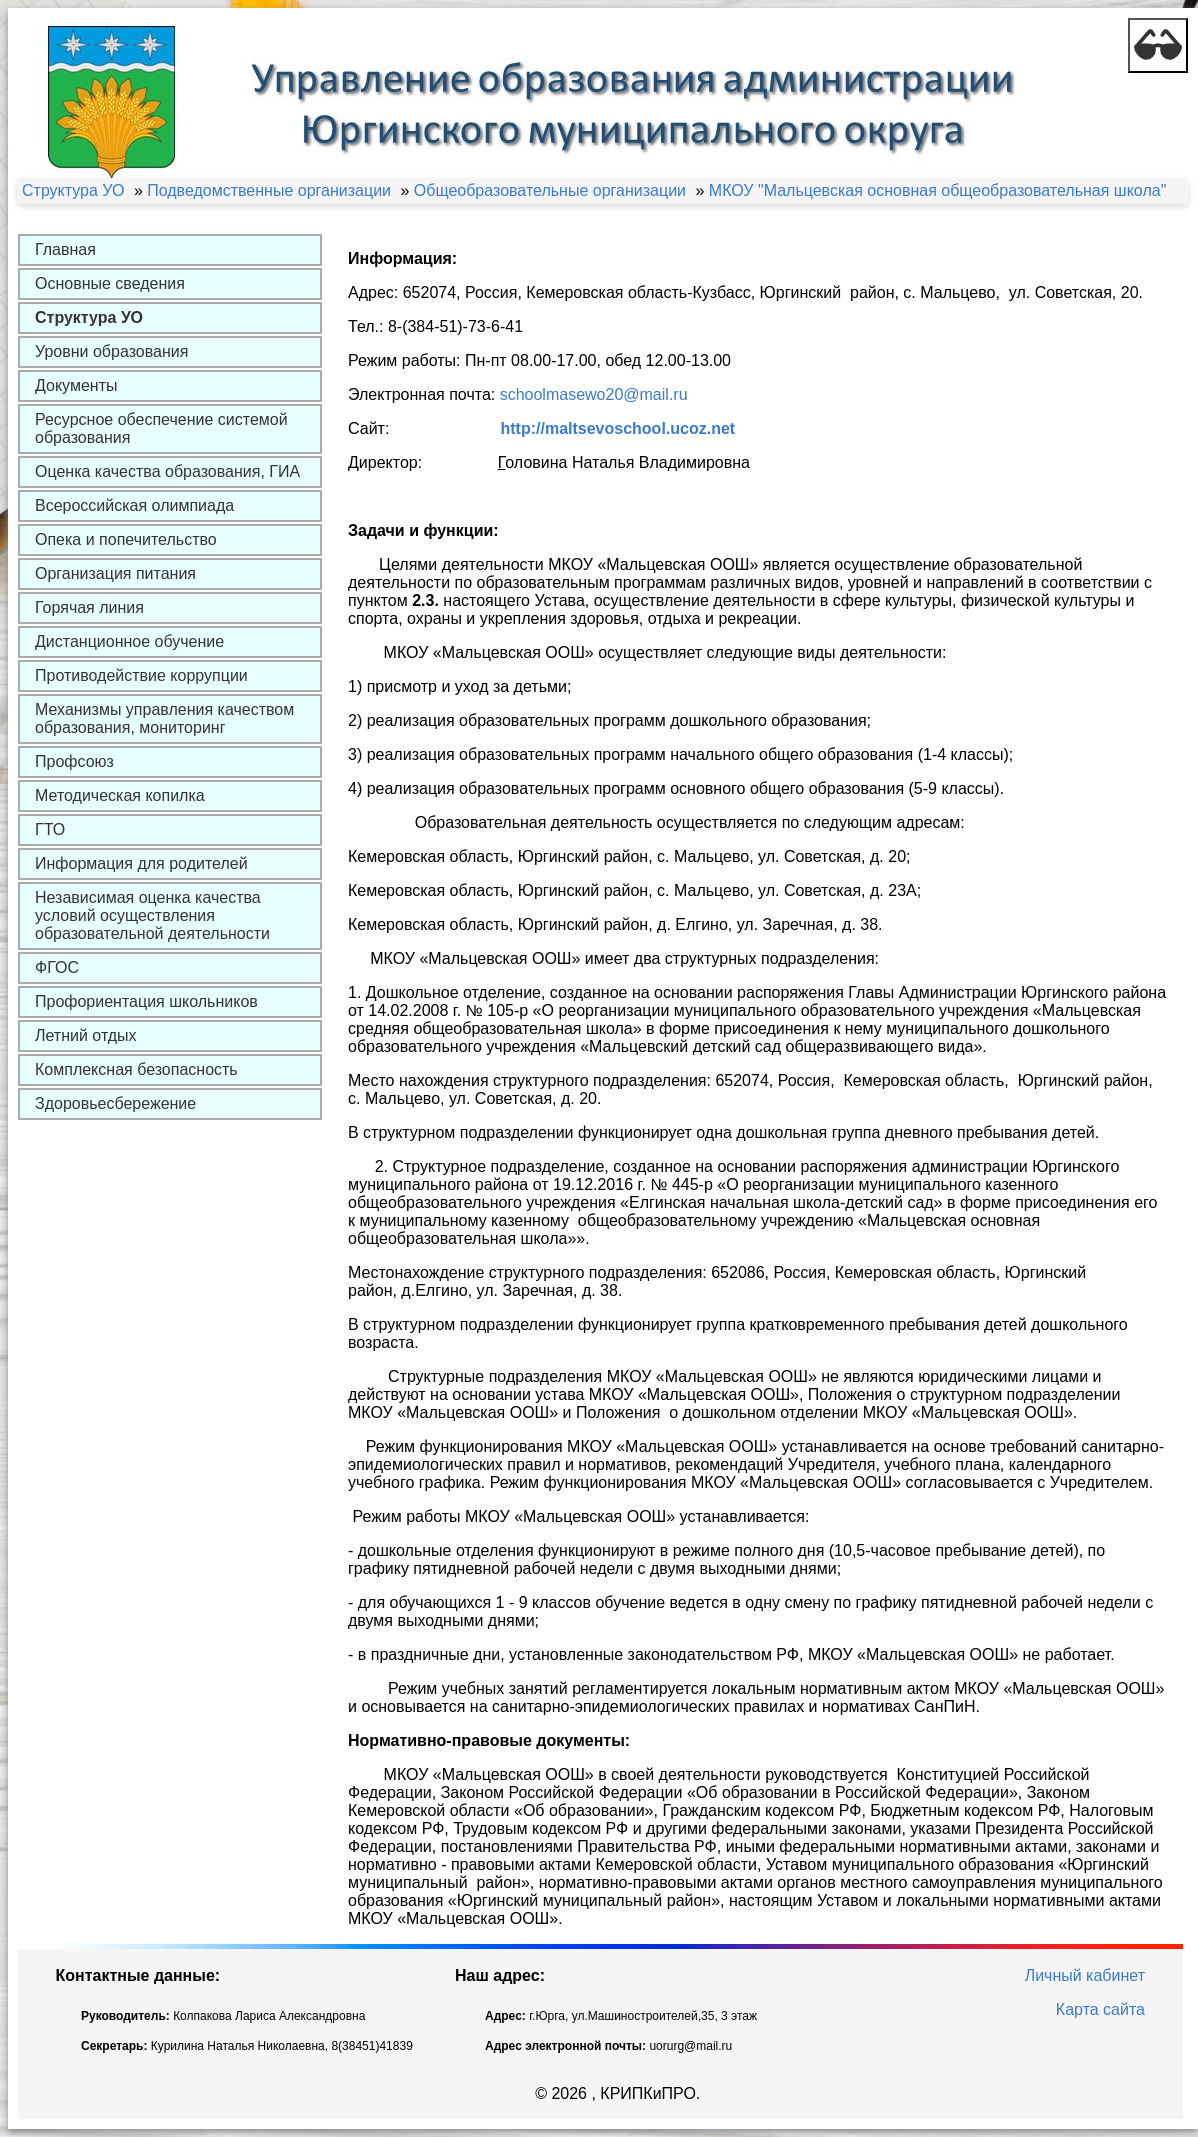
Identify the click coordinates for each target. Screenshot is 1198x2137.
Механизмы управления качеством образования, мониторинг (164, 718)
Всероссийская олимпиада (134, 505)
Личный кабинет (1085, 1975)
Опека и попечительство (126, 539)
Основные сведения (110, 283)
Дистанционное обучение (129, 641)
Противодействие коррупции (141, 675)
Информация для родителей (141, 863)
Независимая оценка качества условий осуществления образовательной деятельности (152, 915)
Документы (76, 385)
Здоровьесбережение (115, 1103)
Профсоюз (74, 761)
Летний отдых (86, 1035)
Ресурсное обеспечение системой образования (161, 428)
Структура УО (89, 317)
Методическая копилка (120, 795)
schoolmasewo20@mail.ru (594, 394)
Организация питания (115, 573)
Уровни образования (111, 351)
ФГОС (57, 967)
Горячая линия (89, 607)
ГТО (50, 829)
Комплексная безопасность (136, 1069)
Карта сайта (1100, 2009)
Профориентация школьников (146, 1001)
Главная (65, 249)
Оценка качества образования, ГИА (167, 471)
